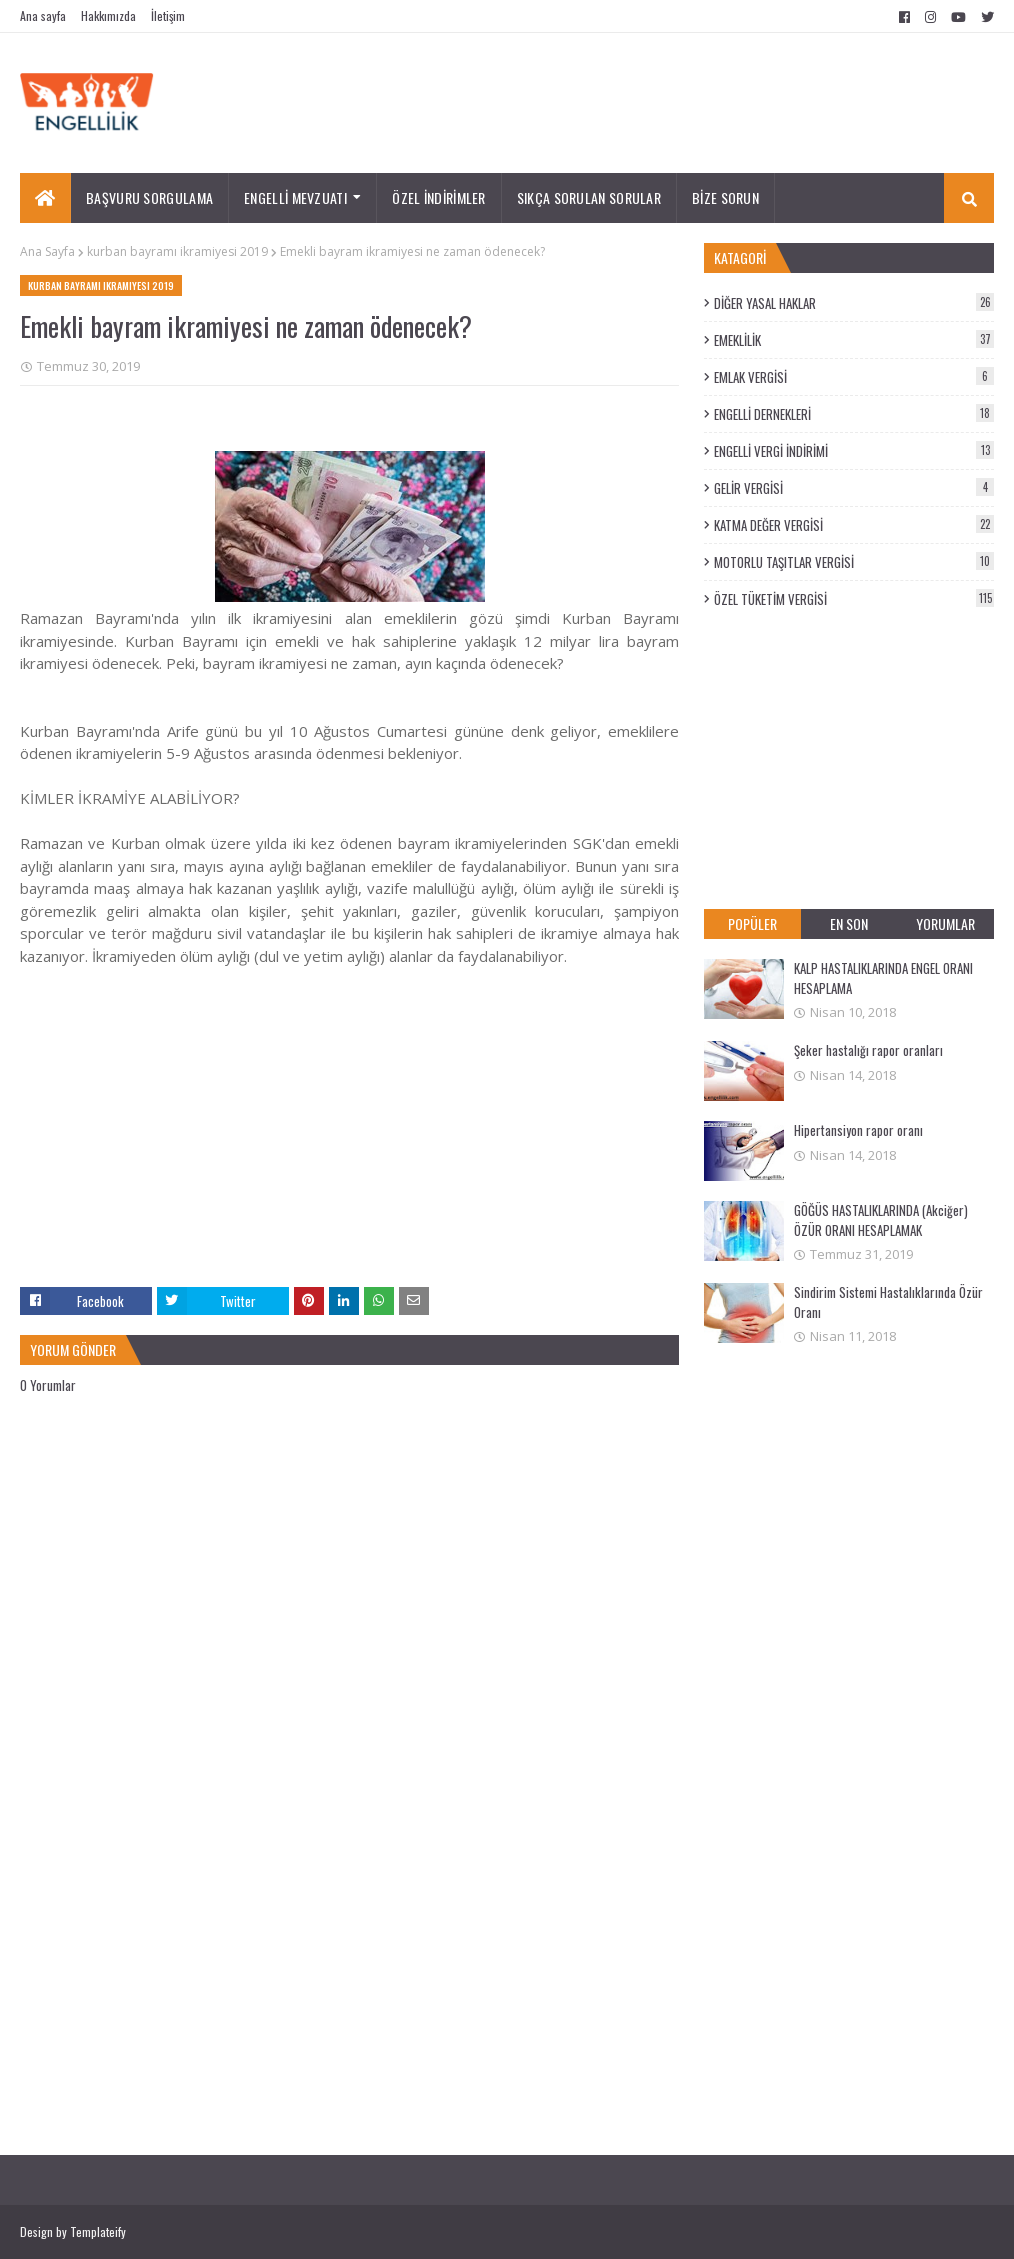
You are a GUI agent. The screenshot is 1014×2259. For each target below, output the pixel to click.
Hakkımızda (108, 15)
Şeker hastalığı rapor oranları (868, 1050)
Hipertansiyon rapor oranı (858, 1130)
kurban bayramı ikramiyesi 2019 (177, 251)
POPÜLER (752, 923)
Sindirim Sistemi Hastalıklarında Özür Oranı (888, 1302)
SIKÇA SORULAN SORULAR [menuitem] (589, 197)
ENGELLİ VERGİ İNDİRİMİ (854, 451)
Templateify (98, 2231)
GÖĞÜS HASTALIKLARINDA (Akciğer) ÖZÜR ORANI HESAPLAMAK (881, 1220)
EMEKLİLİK (854, 340)
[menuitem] (45, 198)
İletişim (168, 15)
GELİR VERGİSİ (854, 488)
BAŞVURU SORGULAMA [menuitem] (149, 197)
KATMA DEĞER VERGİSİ (854, 525)
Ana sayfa (43, 15)
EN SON (849, 923)
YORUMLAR (945, 923)
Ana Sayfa (47, 251)
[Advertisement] (349, 1147)
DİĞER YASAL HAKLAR (854, 303)
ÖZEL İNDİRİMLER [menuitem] (439, 197)
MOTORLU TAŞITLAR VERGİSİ (854, 562)
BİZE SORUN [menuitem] (725, 197)
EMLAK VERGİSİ (854, 377)
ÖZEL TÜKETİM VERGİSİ (854, 599)
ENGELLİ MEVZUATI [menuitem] (295, 197)
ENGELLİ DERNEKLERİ (854, 414)
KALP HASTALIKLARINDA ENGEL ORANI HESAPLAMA (883, 978)
